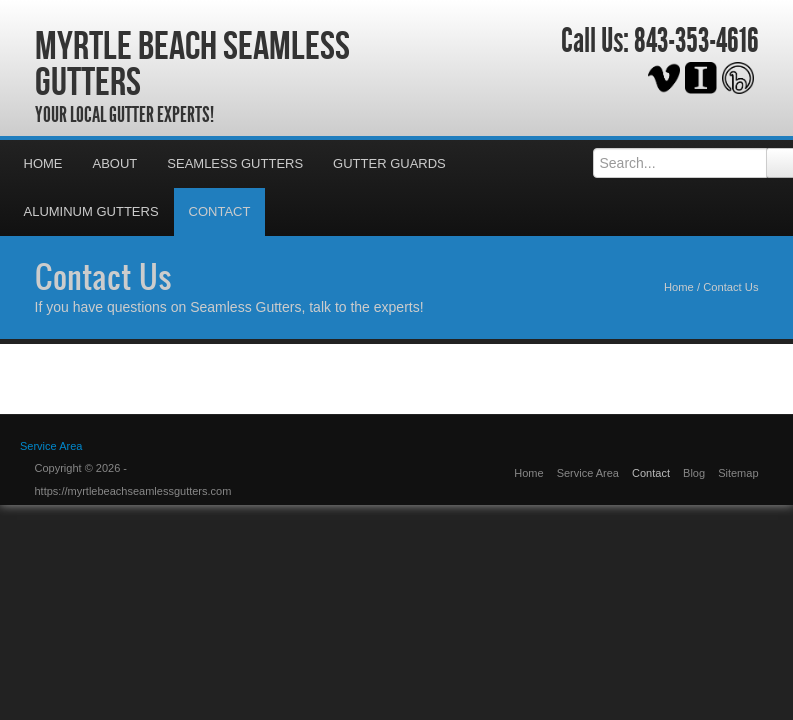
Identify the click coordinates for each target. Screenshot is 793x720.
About (115, 163)
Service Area (51, 446)
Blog (694, 473)
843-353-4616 (696, 41)
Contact (220, 211)
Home (43, 163)
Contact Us (103, 276)
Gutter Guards (389, 163)
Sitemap (738, 473)
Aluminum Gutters (91, 211)
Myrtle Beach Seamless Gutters (192, 63)
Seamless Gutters (235, 163)
